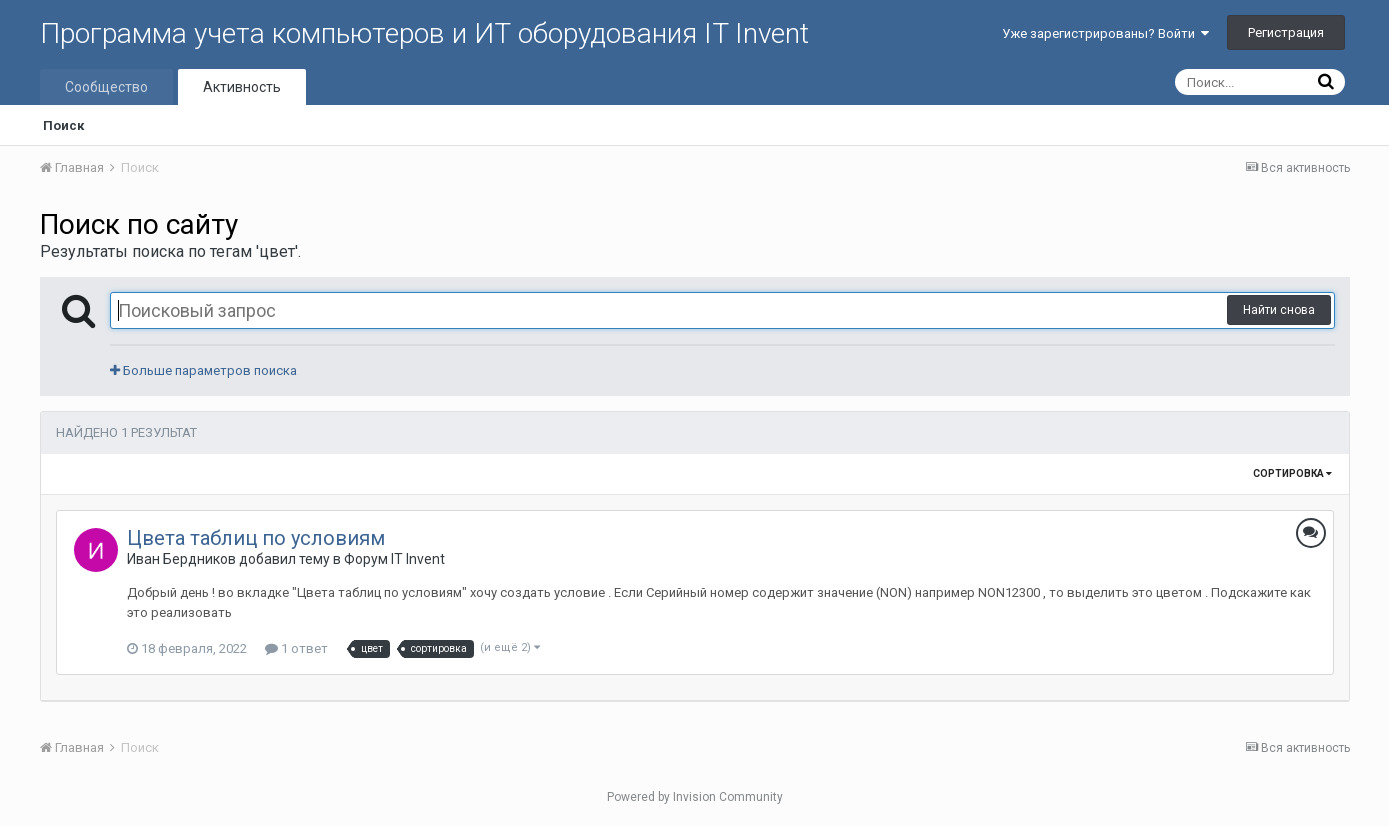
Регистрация (1286, 32)
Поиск (63, 125)
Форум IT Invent (394, 559)
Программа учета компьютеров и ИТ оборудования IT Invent (424, 33)
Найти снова (1279, 310)
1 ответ (296, 648)
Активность (242, 87)
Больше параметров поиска (203, 370)
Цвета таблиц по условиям (256, 538)
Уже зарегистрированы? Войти (1105, 33)
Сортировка (1292, 473)
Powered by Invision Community (695, 797)
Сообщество (106, 87)
